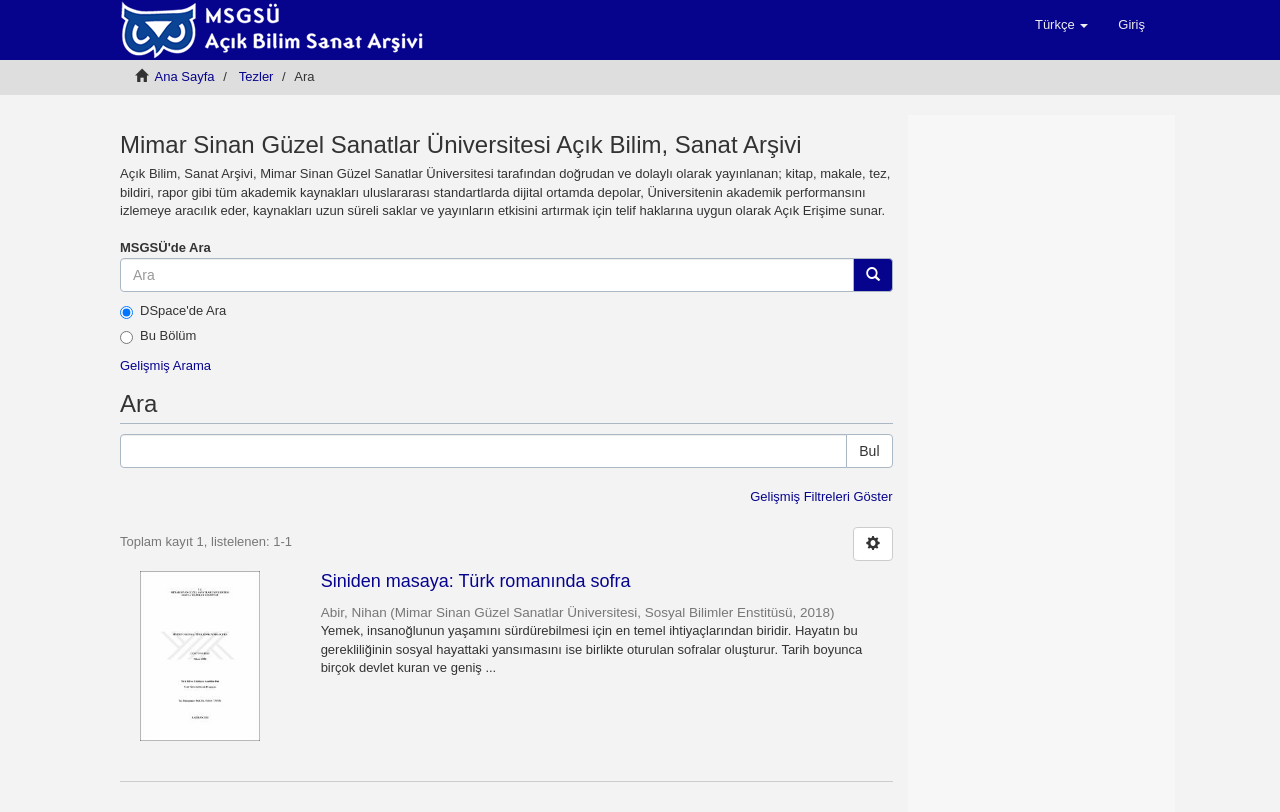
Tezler (256, 76)
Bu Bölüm (158, 336)
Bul (869, 451)
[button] (1061, 25)
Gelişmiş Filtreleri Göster (821, 496)
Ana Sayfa (185, 76)
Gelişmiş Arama (165, 365)
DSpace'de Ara (173, 311)
